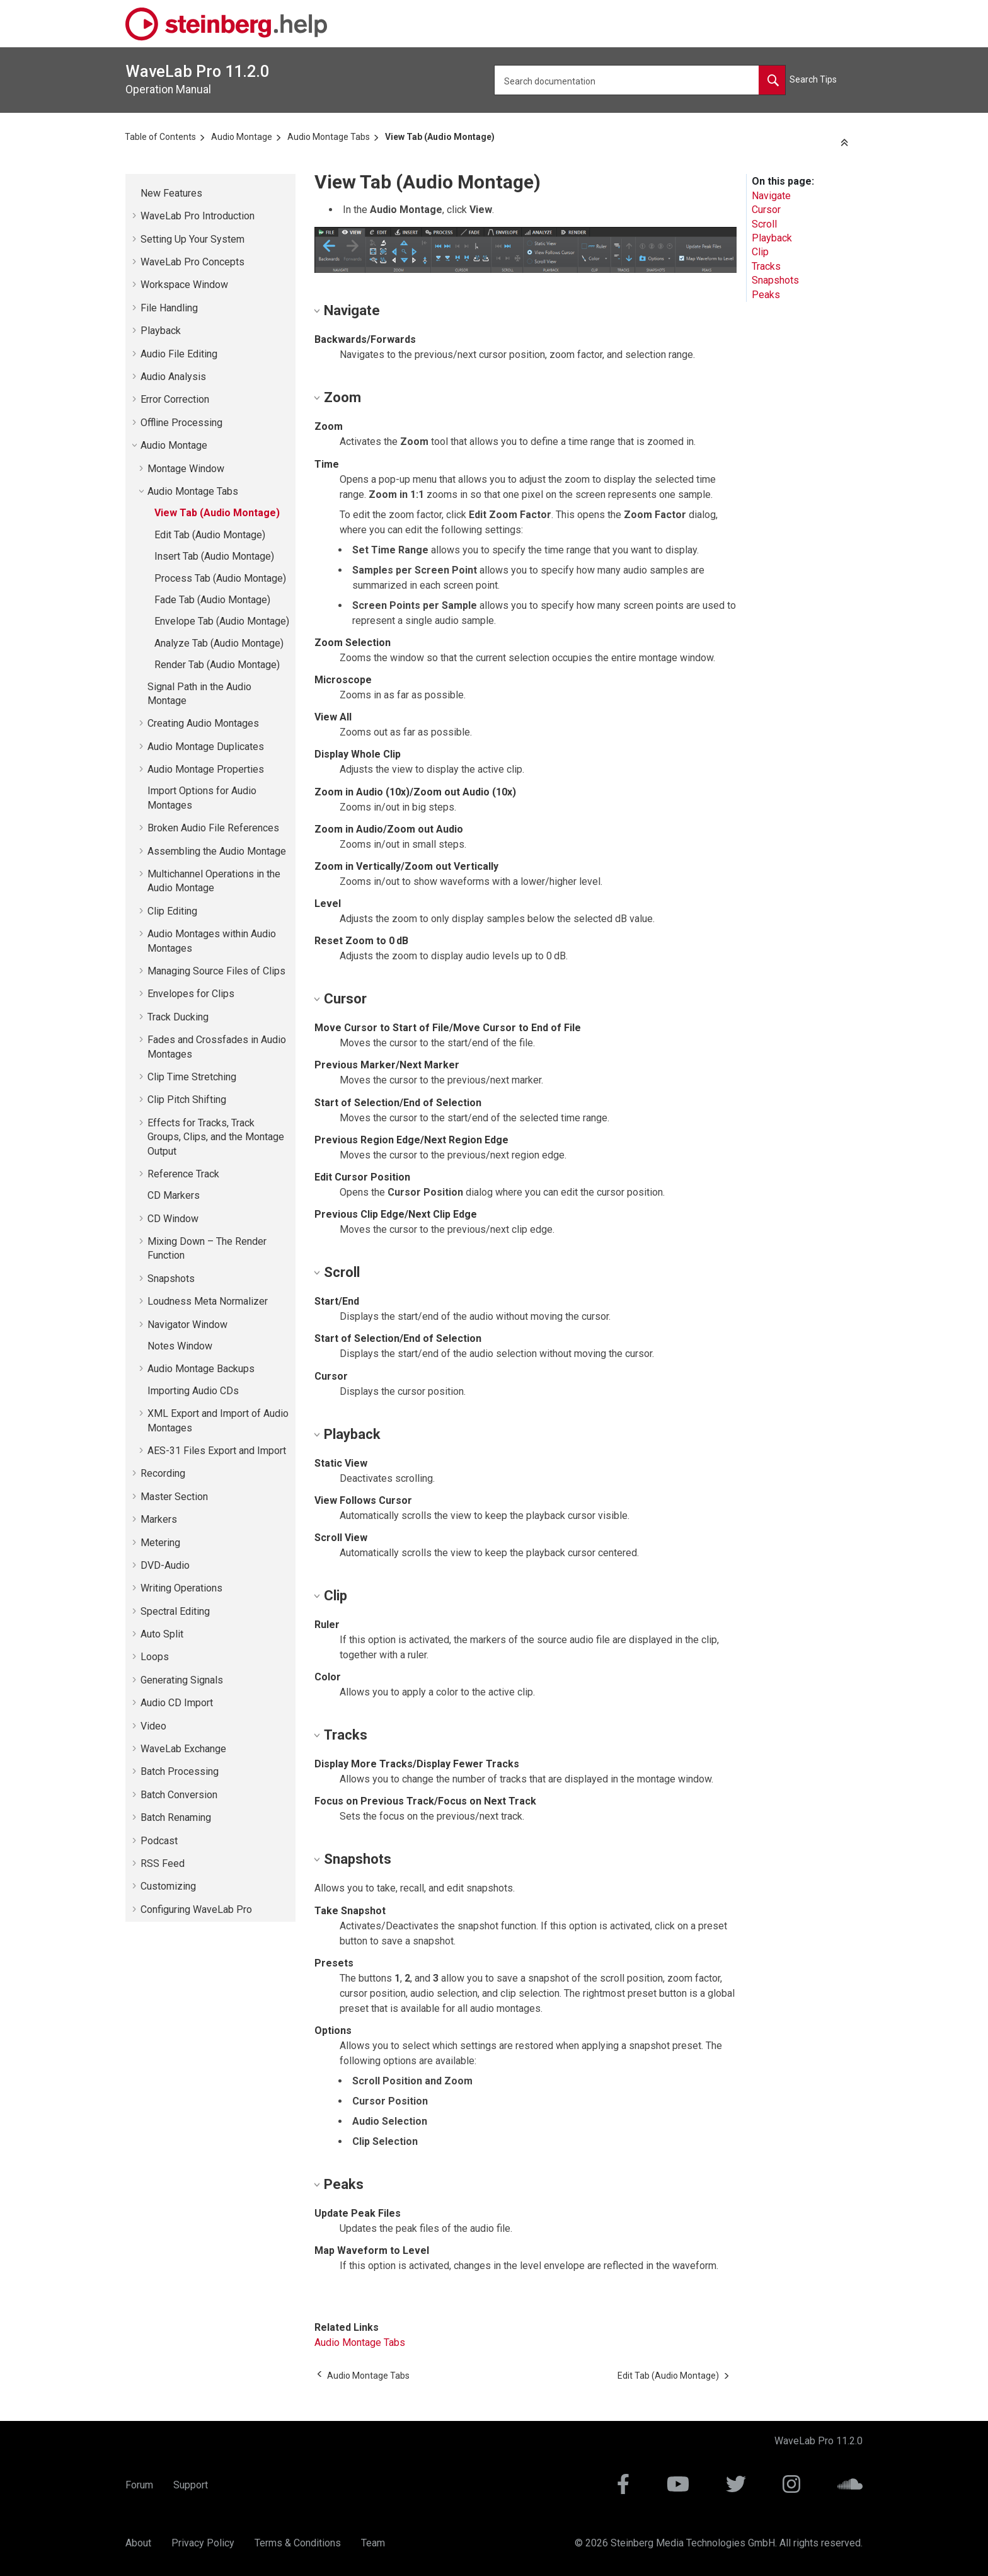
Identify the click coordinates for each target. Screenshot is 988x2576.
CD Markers (173, 1195)
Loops (155, 1657)
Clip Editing (172, 911)
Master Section (174, 1497)
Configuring (196, 1909)
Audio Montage (241, 137)
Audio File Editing (179, 354)
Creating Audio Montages (203, 723)
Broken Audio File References (213, 828)
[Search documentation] (772, 80)
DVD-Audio (165, 1565)
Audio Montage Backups (201, 1369)
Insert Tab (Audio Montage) (214, 556)
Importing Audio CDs (193, 1391)
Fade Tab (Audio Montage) (212, 600)
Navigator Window (187, 1325)
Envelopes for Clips (190, 994)
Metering (160, 1543)
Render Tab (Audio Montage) (217, 665)
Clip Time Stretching (191, 1077)
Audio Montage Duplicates (205, 747)
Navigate (771, 196)
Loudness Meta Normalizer (207, 1301)
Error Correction (175, 399)
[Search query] (640, 80)
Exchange (183, 1749)
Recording (163, 1473)
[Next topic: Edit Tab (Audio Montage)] (668, 2376)
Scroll (764, 224)
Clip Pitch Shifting (186, 1100)
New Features (171, 193)
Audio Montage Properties (205, 769)
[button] (135, 193)
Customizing (168, 1886)
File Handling (169, 308)
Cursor (766, 210)
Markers (159, 1519)
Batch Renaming (176, 1817)
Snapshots (171, 1279)
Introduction (198, 216)
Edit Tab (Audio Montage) (209, 535)
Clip (760, 252)
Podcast (159, 1841)
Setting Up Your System (192, 239)
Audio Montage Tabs (328, 137)
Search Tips (813, 79)
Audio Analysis (173, 377)
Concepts (192, 262)
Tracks (766, 266)
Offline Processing (181, 423)
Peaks (766, 295)
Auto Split (162, 1634)
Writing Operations (181, 1588)
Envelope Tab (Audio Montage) (221, 621)
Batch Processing (180, 1771)
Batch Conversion (179, 1795)
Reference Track (183, 1174)
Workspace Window (184, 285)
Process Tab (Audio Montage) (220, 578)
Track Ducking (178, 1017)
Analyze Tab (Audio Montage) (219, 643)
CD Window (172, 1219)
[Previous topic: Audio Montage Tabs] (368, 2376)
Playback (161, 331)
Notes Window (179, 1346)
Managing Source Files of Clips (216, 971)
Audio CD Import (177, 1703)
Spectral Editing (175, 1611)
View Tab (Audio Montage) (440, 137)
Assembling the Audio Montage (216, 851)
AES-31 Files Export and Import (216, 1451)
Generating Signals (182, 1680)
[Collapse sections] (845, 143)
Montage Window (185, 469)
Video (153, 1726)
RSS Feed (163, 1863)
